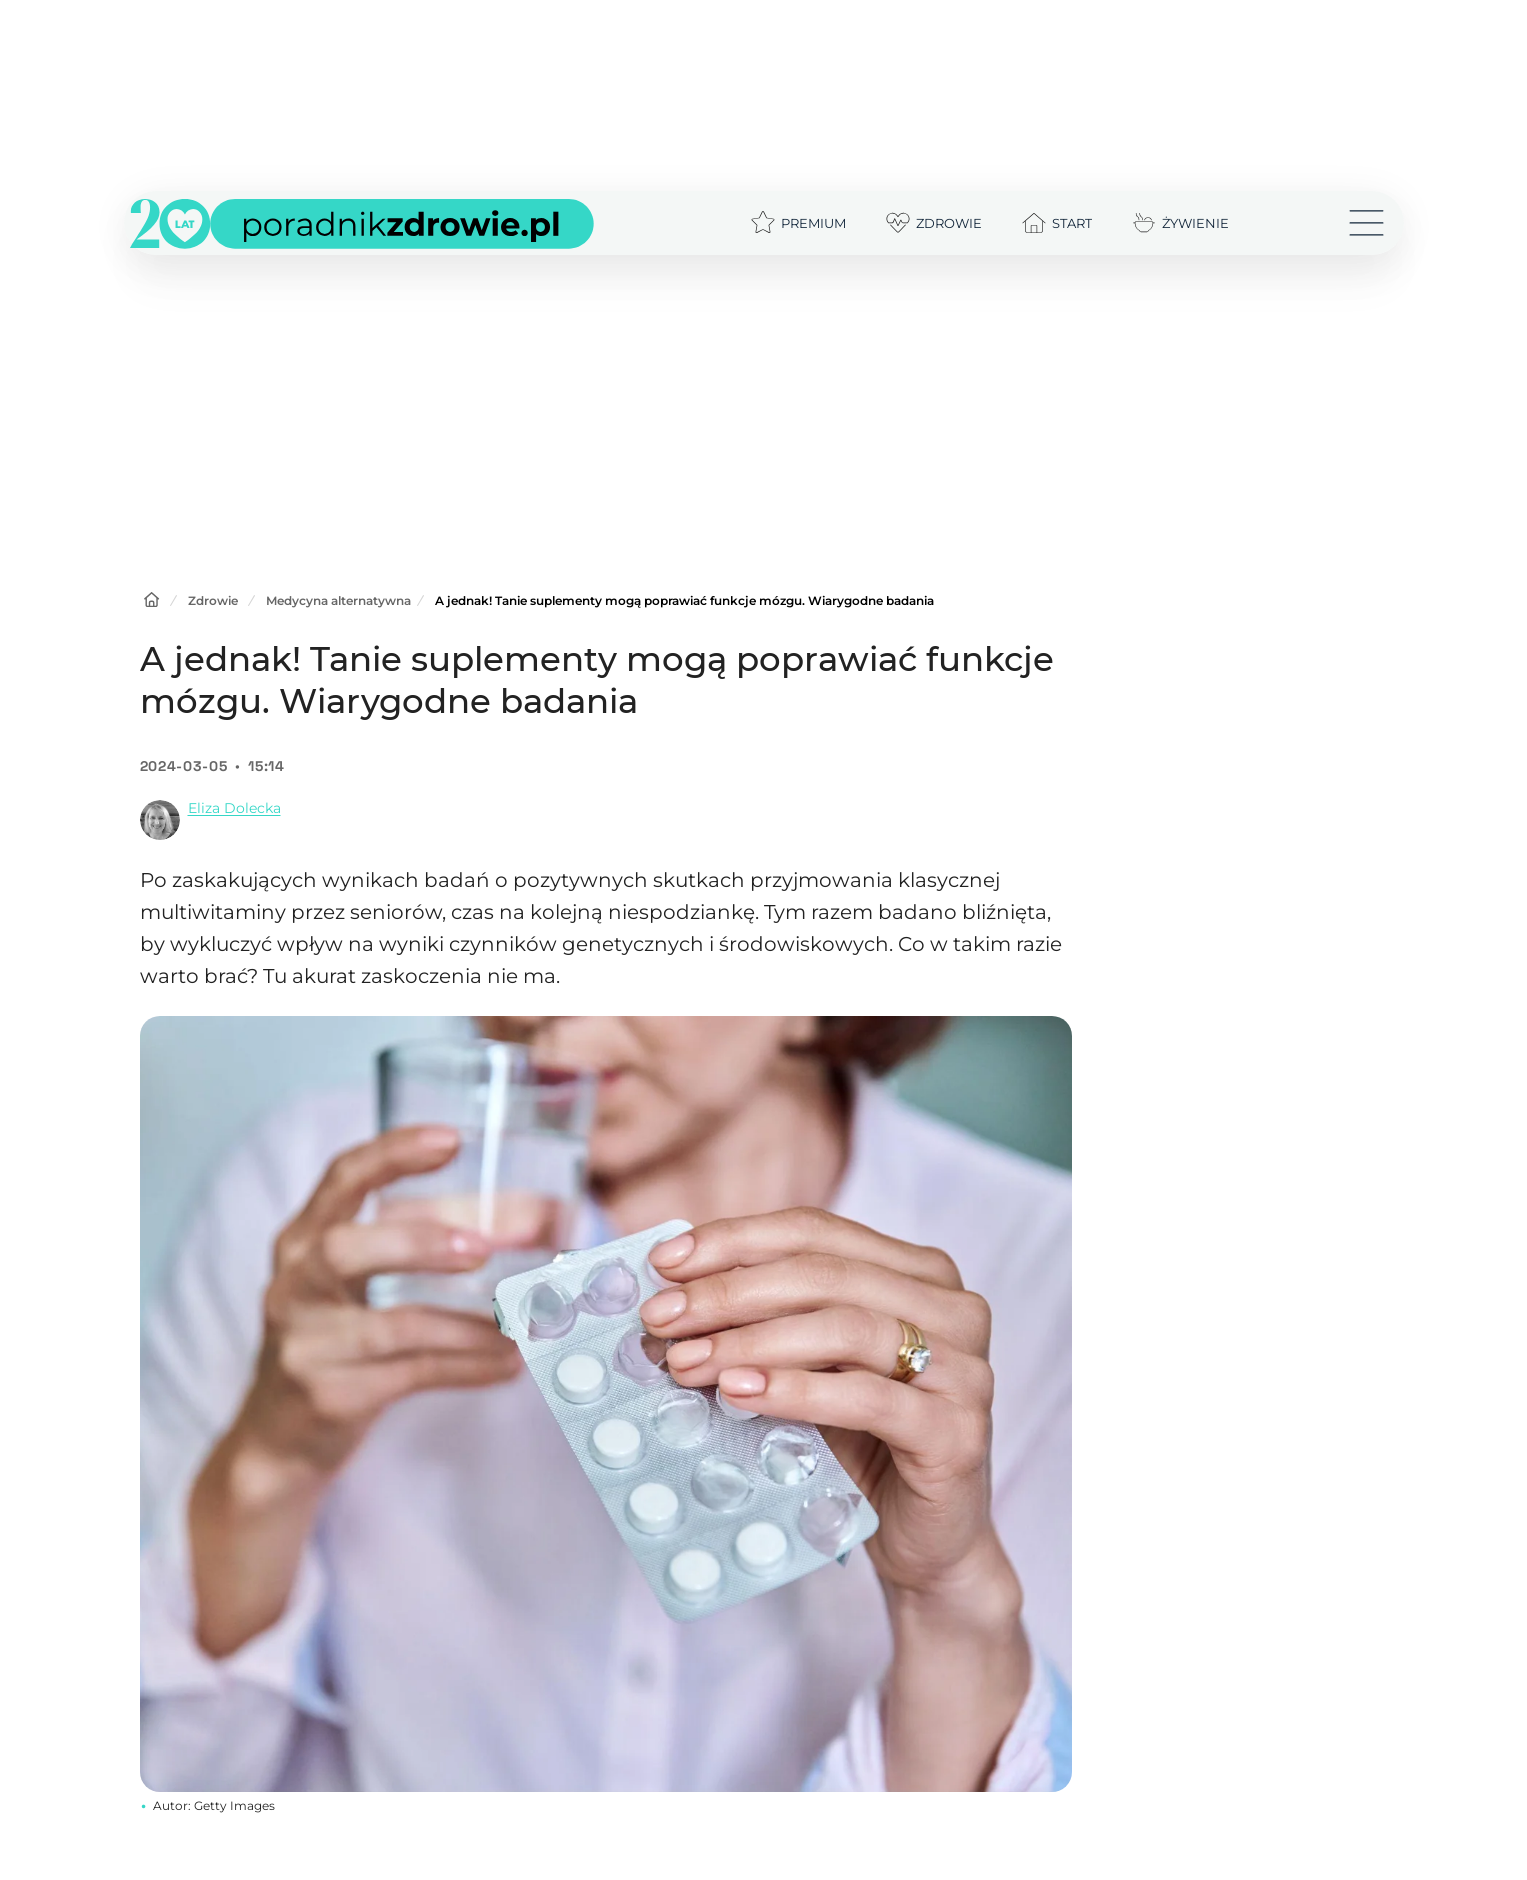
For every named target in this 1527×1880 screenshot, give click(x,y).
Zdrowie (213, 600)
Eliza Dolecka (234, 808)
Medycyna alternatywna (338, 600)
